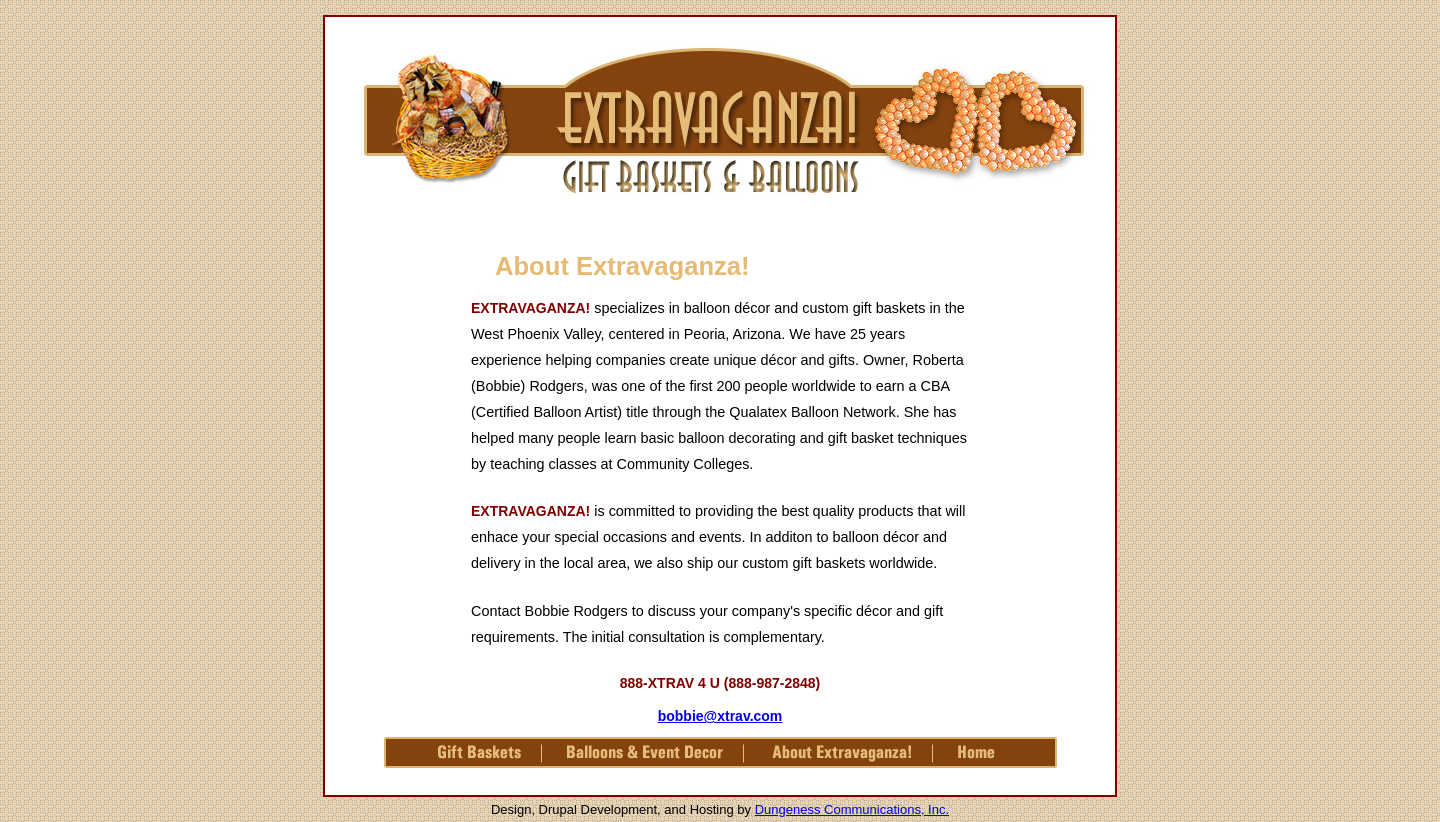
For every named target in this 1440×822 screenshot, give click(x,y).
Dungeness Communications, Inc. (852, 809)
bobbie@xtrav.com (720, 716)
